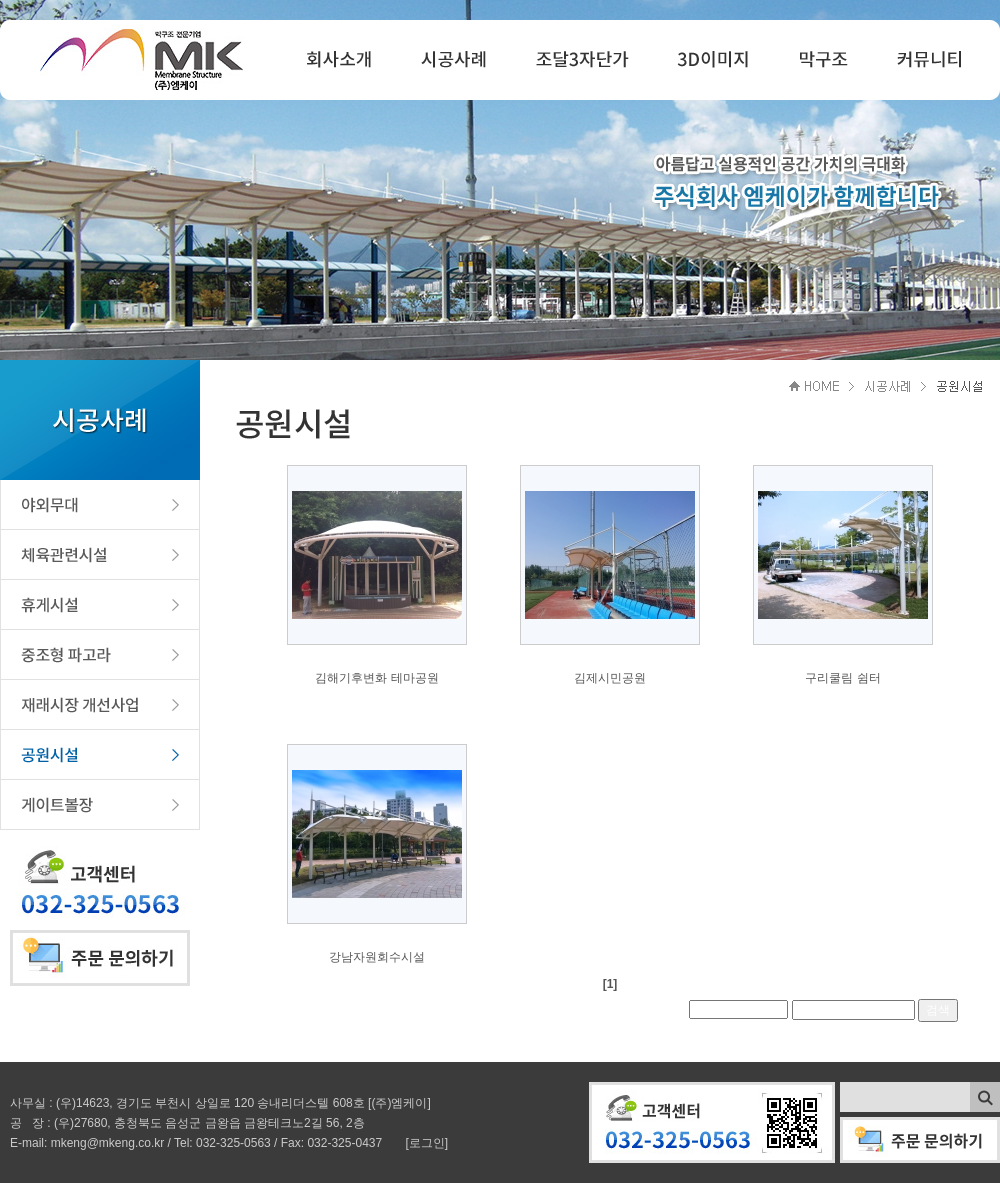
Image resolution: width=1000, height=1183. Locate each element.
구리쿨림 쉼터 (842, 678)
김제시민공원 (610, 678)
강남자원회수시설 (377, 957)
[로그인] (427, 1143)
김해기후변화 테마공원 (376, 678)
